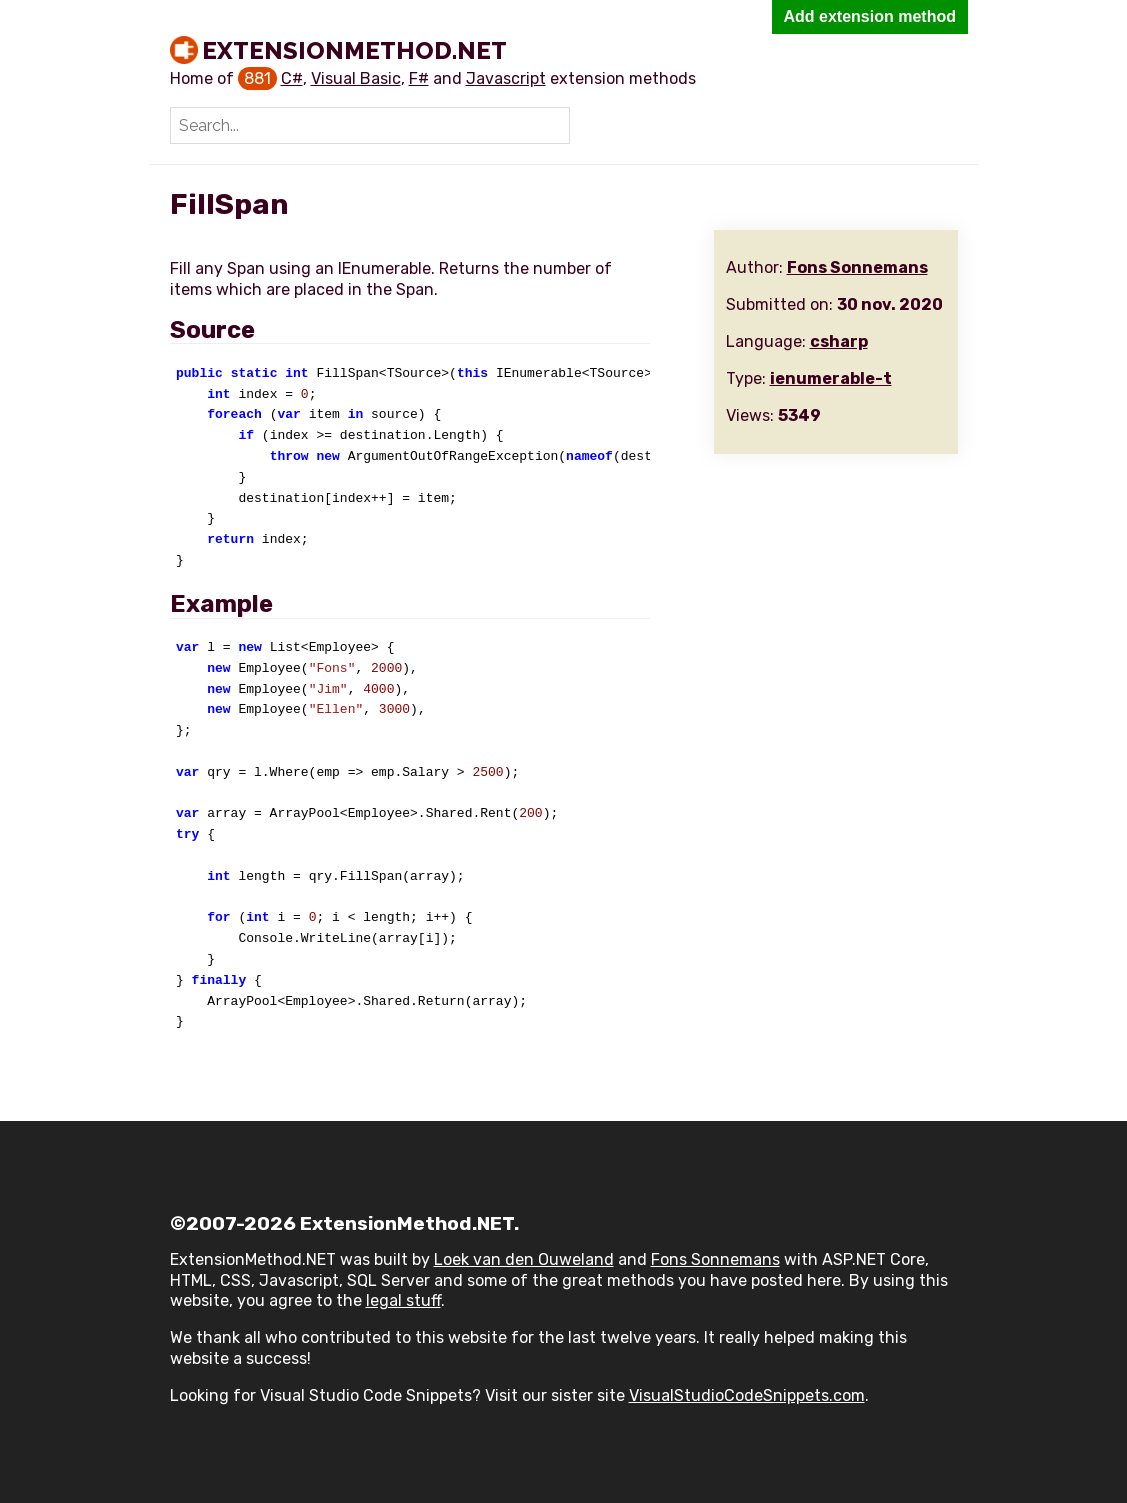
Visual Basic (356, 78)
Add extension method (870, 16)
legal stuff (403, 1300)
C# (292, 78)
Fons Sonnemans (857, 267)
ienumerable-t (831, 378)
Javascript (506, 78)
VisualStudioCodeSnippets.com (747, 1395)
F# (419, 78)
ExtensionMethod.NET (354, 50)
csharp (839, 341)
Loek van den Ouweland (524, 1259)
